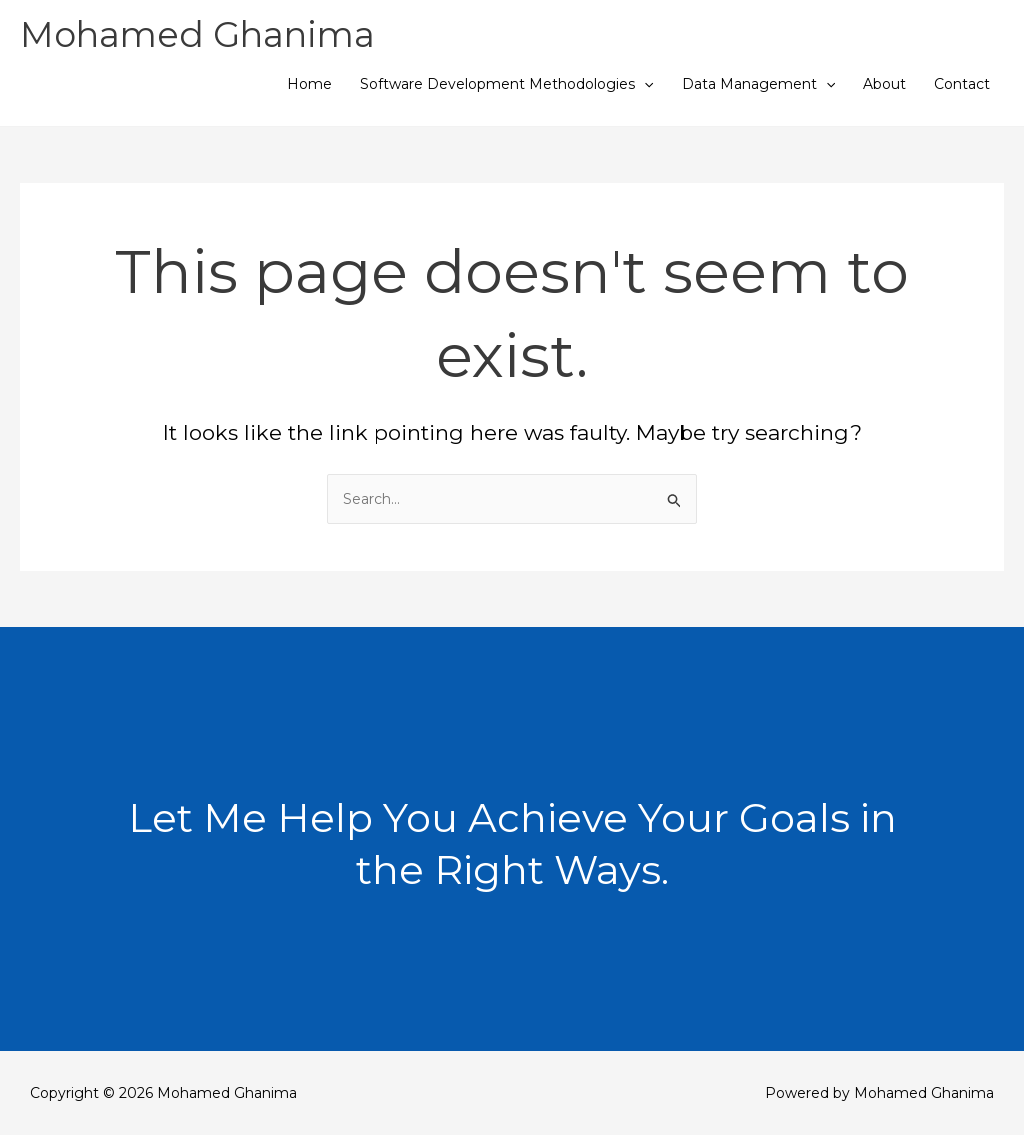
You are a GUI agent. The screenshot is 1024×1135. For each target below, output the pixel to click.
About (884, 84)
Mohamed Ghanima (197, 34)
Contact (962, 84)
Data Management (758, 84)
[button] (644, 84)
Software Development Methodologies (506, 84)
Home (309, 84)
